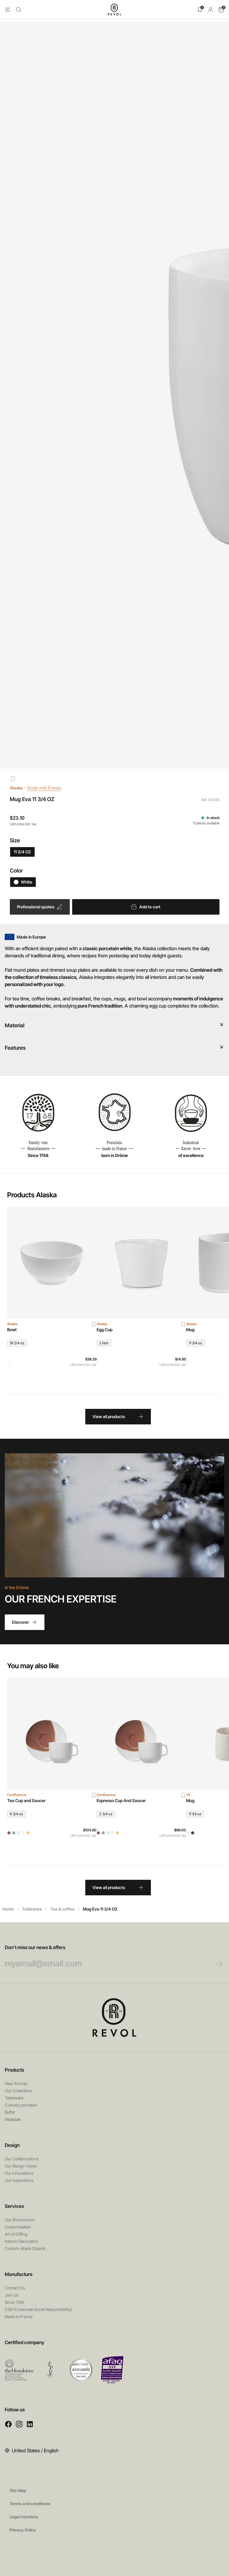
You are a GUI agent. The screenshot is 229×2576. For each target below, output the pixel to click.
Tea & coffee (62, 1908)
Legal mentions (24, 2516)
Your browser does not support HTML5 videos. (114, 1515)
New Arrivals (16, 2083)
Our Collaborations (22, 2158)
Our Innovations (19, 2173)
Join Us (11, 2295)
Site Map (18, 2490)
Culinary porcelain (21, 2104)
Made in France (19, 2316)
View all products (118, 1417)
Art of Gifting (16, 2234)
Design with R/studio (48, 788)
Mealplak (13, 2119)
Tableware (32, 1908)
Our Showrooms (20, 2219)
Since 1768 (14, 2302)
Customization (18, 2226)
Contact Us (15, 2287)
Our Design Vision (21, 2165)
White (23, 881)
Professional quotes (40, 907)
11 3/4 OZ (22, 851)
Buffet (10, 2112)
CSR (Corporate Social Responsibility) (38, 2309)
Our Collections (19, 2090)
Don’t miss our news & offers (103, 1956)
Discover (24, 1622)
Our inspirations (19, 2180)
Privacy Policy (23, 2529)
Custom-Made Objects (25, 2248)
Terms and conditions (30, 2503)
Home (8, 1908)
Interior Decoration (21, 2241)
